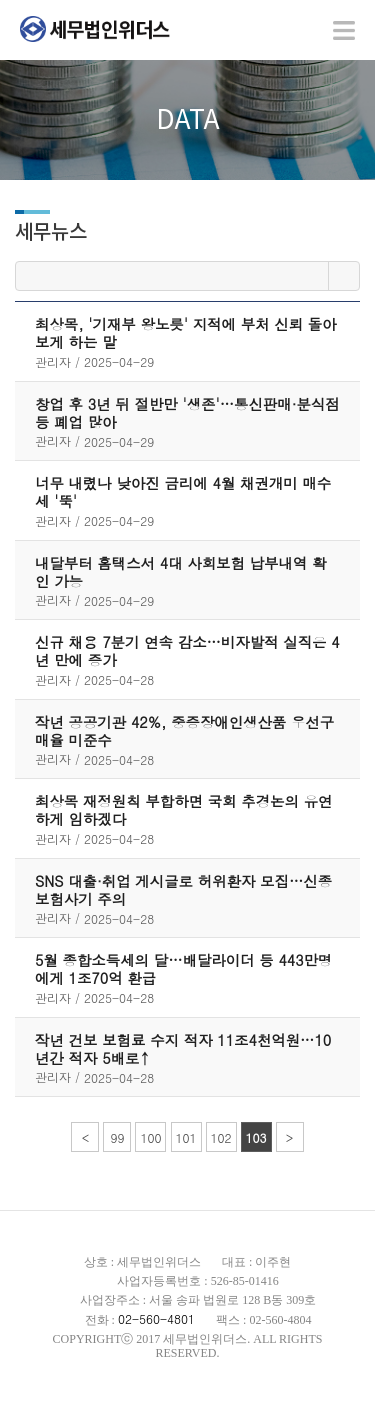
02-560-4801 (156, 1318)
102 (221, 1137)
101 (186, 1137)
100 (150, 1137)
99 (117, 1137)
